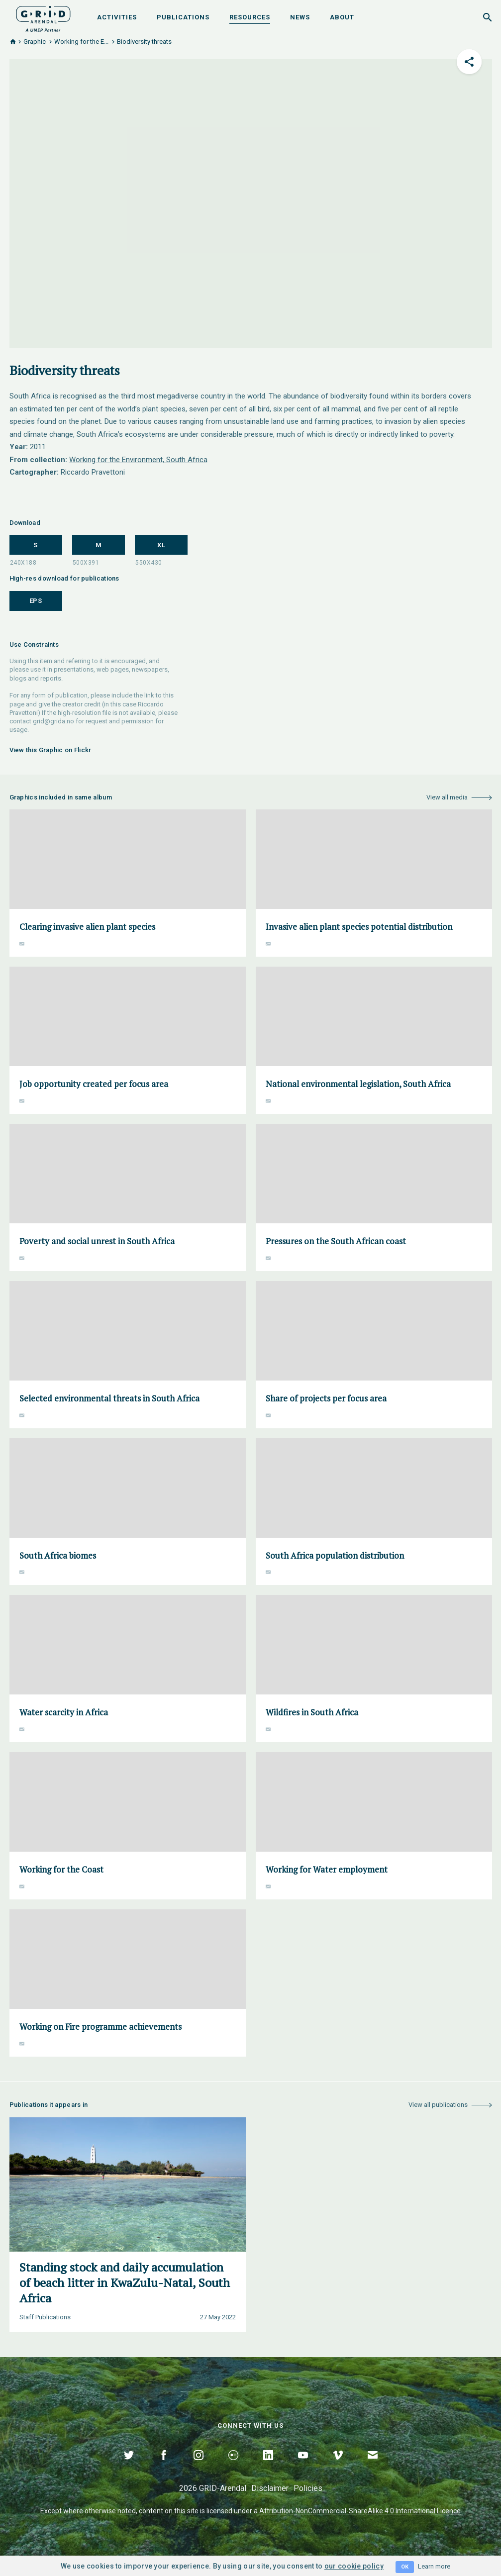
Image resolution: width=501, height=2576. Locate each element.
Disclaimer (270, 2488)
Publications (183, 17)
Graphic (34, 41)
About (342, 17)
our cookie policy (354, 2566)
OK (404, 2567)
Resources (249, 17)
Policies (308, 2488)
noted (126, 2511)
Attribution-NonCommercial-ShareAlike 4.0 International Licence (360, 2511)
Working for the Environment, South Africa (138, 459)
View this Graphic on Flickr (50, 750)
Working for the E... (81, 41)
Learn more (434, 2566)
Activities (117, 17)
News (300, 17)
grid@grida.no (53, 721)
